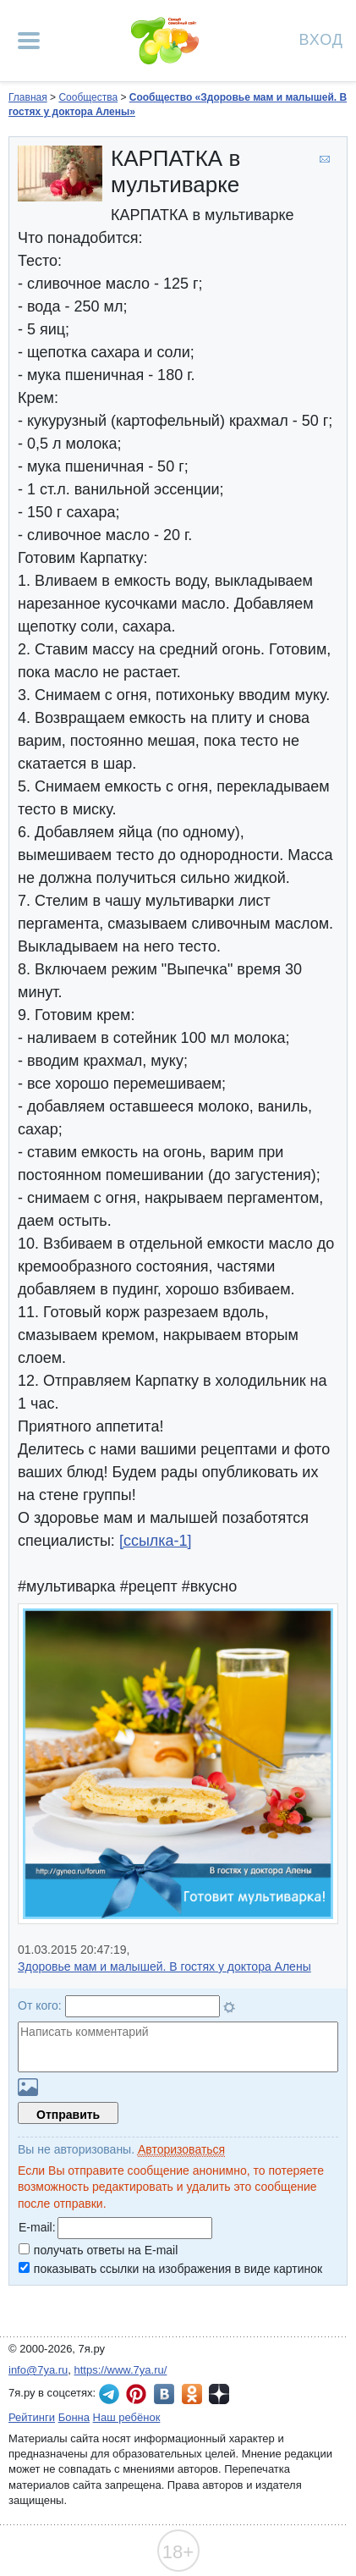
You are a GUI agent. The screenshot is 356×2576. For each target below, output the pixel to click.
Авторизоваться (181, 2149)
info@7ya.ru (38, 2370)
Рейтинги (31, 2417)
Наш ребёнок (127, 2417)
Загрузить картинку (28, 2087)
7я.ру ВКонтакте (164, 2394)
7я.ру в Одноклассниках (192, 2394)
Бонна (74, 2417)
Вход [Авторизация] (321, 38)
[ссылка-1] (155, 1540)
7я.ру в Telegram (109, 2394)
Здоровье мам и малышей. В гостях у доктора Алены (164, 1966)
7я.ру (219, 2394)
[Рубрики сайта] (28, 41)
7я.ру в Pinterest (136, 2394)
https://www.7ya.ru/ (120, 2370)
